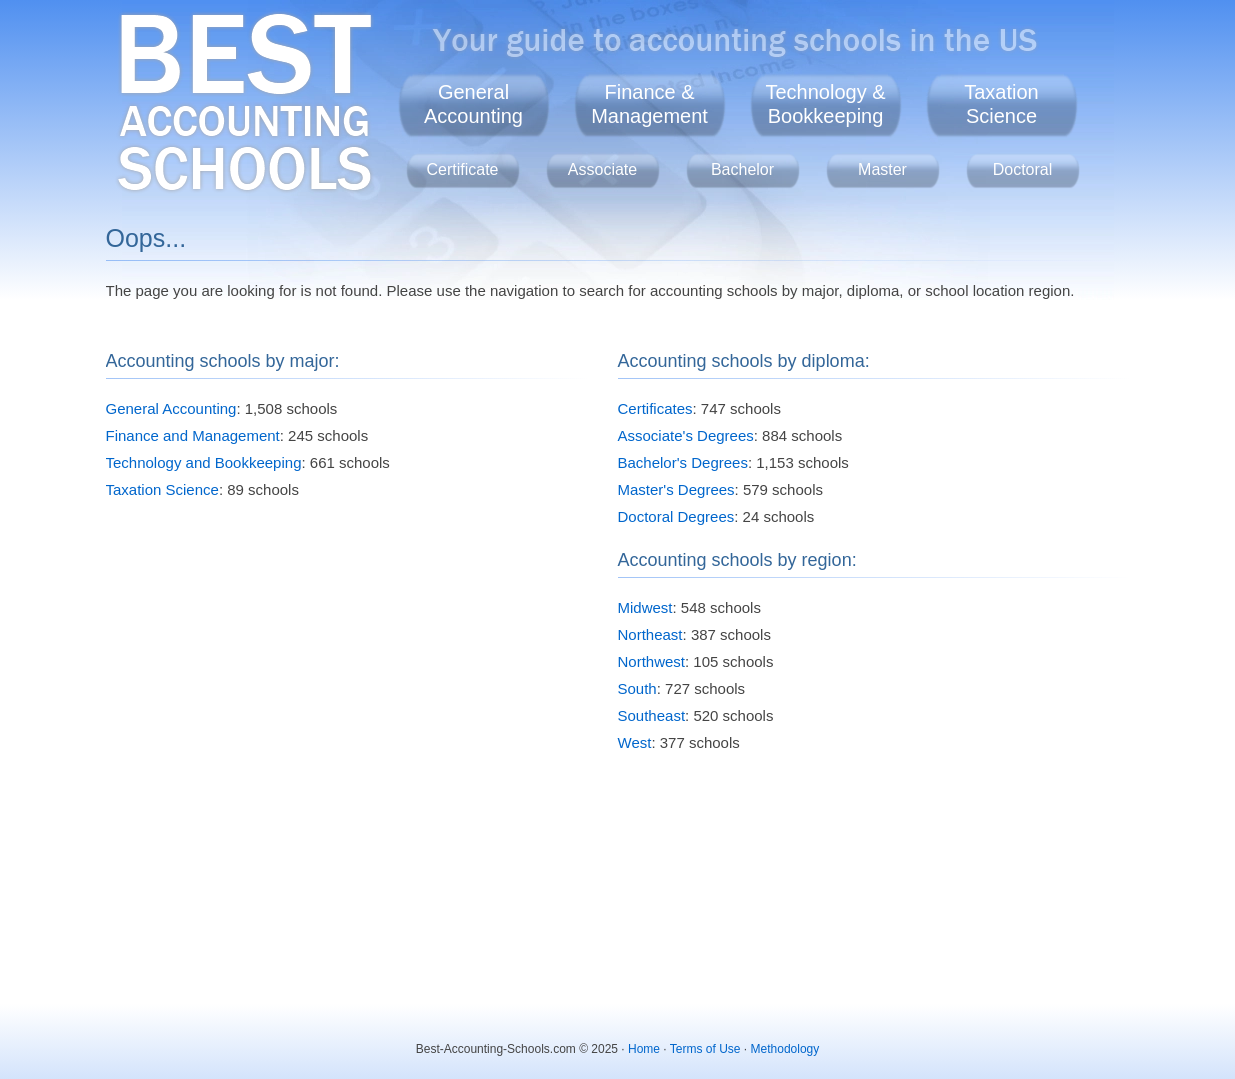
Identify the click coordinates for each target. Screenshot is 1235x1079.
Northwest (652, 661)
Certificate (462, 169)
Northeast (650, 634)
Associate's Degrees (686, 435)
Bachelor (742, 169)
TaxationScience (1001, 104)
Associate (602, 169)
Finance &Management (649, 104)
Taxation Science (162, 489)
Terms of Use (705, 1049)
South (637, 688)
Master (882, 169)
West (635, 742)
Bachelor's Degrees (683, 462)
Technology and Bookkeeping (204, 462)
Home (644, 1049)
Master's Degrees (676, 489)
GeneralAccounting (473, 104)
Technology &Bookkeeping (825, 104)
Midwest (645, 607)
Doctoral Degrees (676, 516)
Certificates (655, 408)
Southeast (652, 715)
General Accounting (171, 408)
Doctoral (1023, 169)
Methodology (785, 1049)
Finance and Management (193, 435)
